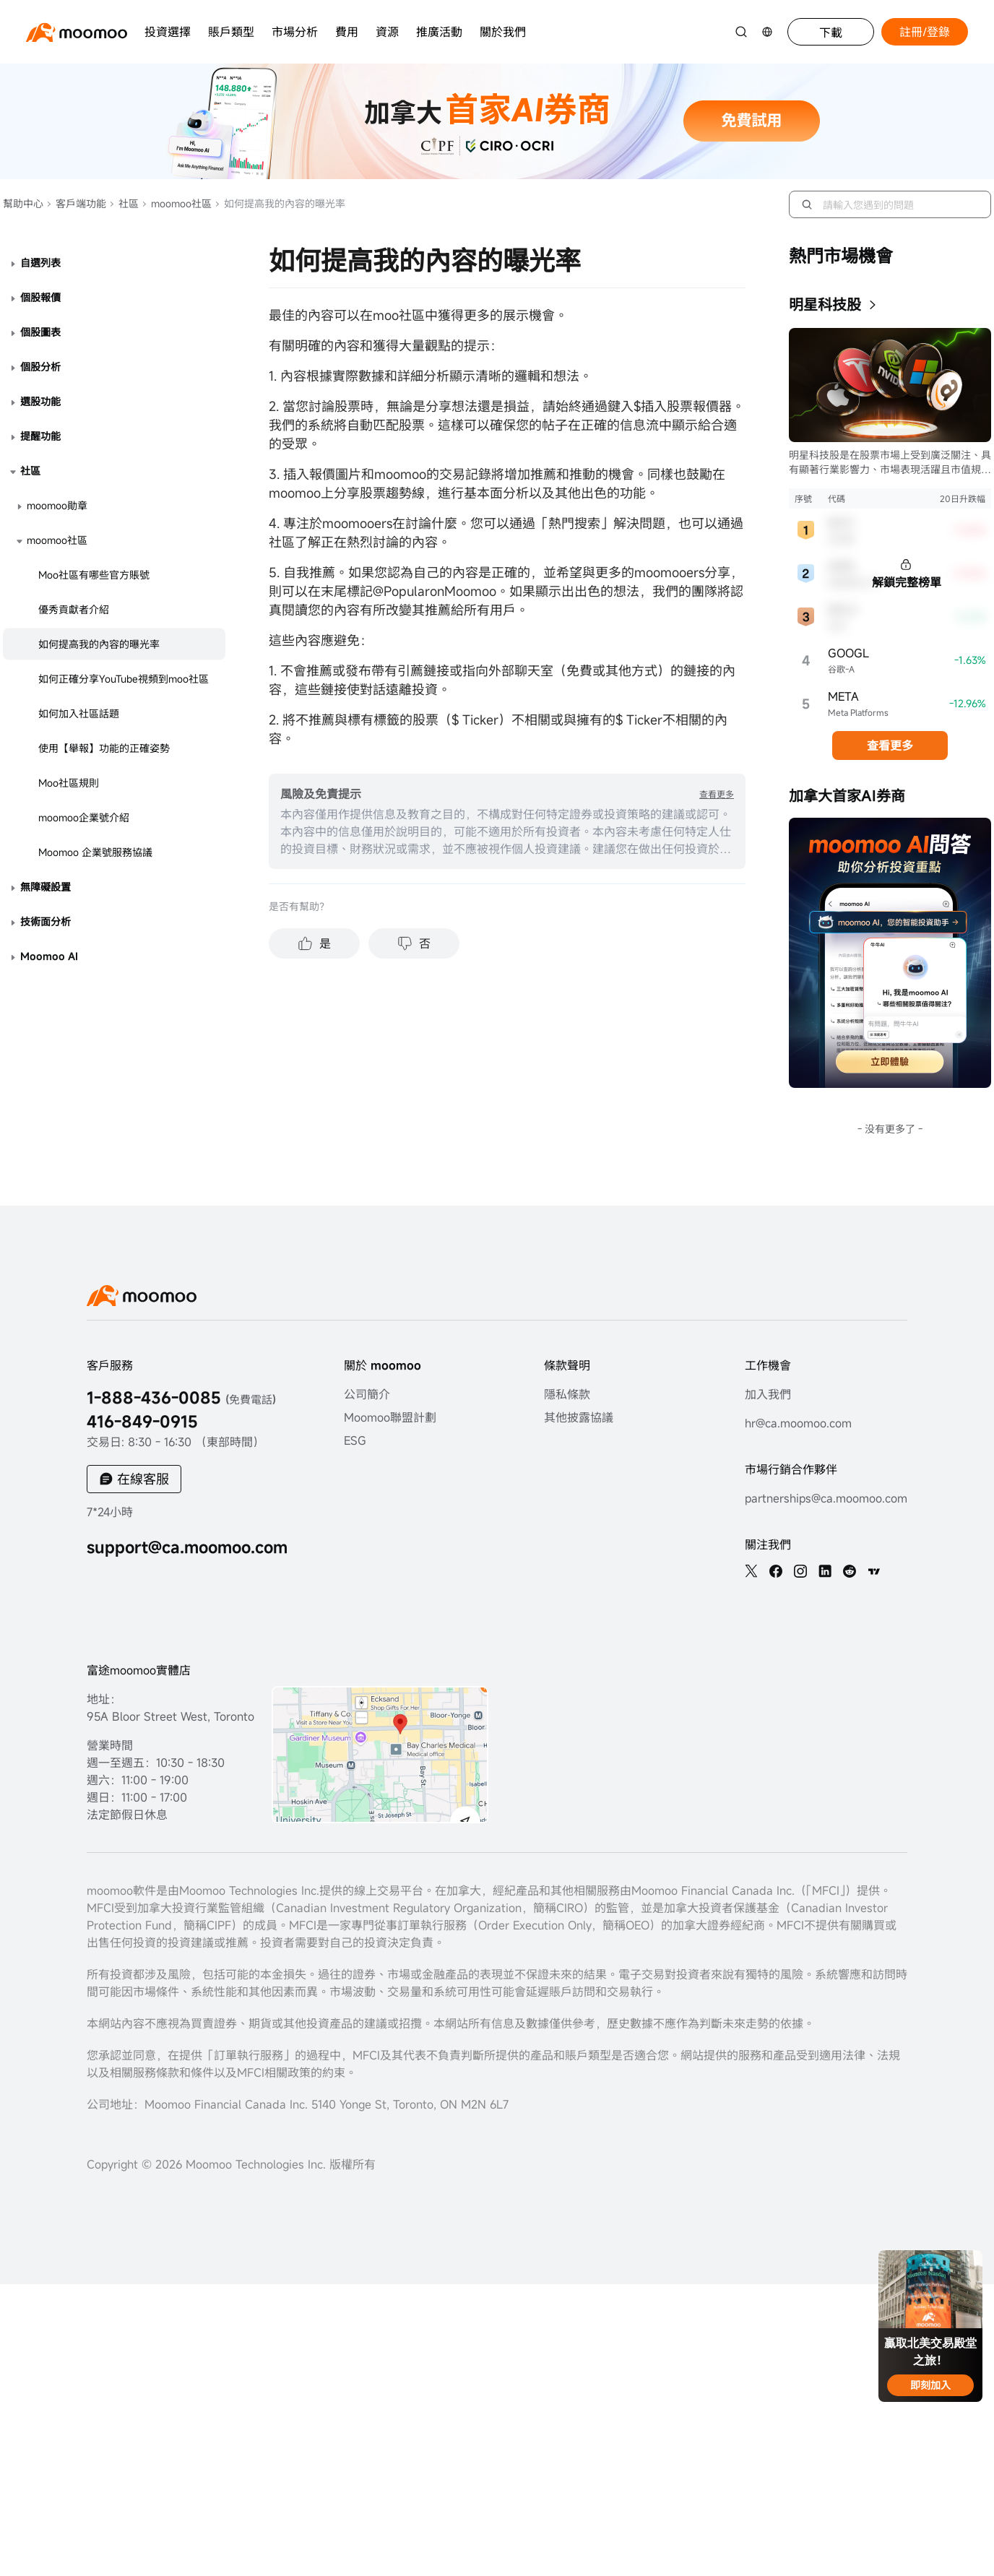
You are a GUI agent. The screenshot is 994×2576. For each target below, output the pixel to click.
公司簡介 (367, 1394)
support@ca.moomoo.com (187, 1546)
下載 (830, 32)
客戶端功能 (76, 203)
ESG (355, 1440)
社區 (124, 203)
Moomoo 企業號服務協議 (95, 852)
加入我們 (768, 1394)
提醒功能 (40, 436)
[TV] (874, 1571)
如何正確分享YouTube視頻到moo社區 (123, 679)
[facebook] (775, 1571)
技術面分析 (45, 921)
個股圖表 (40, 332)
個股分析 (40, 366)
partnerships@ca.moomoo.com (826, 1498)
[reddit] (849, 1571)
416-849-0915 (142, 1421)
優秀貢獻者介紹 (73, 609)
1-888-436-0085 (181, 1397)
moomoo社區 (177, 203)
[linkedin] (824, 1571)
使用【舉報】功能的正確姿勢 (104, 748)
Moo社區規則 (68, 783)
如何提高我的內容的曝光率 (99, 644)
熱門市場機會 (841, 255)
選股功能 (40, 401)
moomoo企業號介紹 (83, 817)
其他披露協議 (578, 1417)
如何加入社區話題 (78, 713)
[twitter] (751, 1571)
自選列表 (40, 262)
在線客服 (143, 1478)
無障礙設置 (45, 887)
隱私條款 (567, 1394)
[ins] (800, 1571)
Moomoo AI (49, 956)
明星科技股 (825, 304)
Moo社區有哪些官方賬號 (94, 575)
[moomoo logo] (76, 32)
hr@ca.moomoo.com (798, 1423)
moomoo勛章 (57, 505)
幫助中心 (23, 203)
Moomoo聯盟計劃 (390, 1417)
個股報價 (40, 297)
